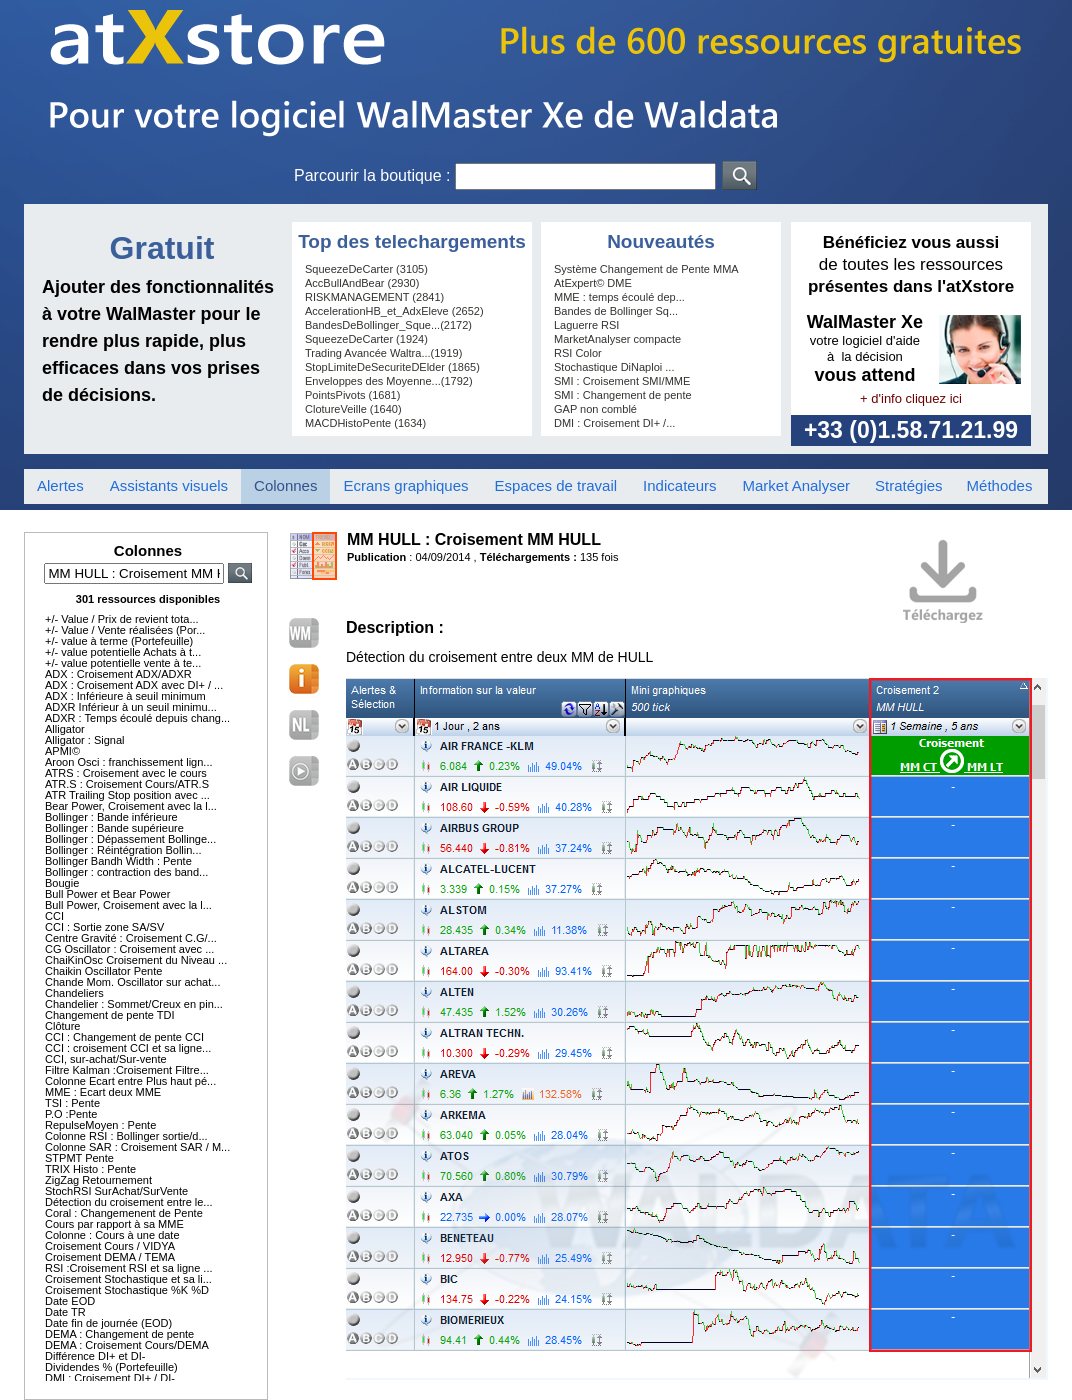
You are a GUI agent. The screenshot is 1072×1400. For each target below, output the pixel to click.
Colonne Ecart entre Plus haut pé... (130, 1081)
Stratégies (909, 485)
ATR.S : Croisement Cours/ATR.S (127, 784)
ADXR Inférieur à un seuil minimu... (131, 707)
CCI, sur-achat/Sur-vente (106, 1059)
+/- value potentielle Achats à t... (123, 652)
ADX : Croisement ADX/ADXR (118, 674)
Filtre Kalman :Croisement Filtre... (127, 1070)
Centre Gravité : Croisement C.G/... (131, 938)
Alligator (65, 729)
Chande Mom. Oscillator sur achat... (132, 982)
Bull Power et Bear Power (107, 894)
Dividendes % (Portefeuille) (111, 1367)
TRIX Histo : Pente (90, 1169)
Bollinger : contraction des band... (126, 872)
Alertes (60, 485)
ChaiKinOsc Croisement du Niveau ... (136, 960)
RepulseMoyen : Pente (100, 1125)
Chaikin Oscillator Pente (103, 971)
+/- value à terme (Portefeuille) (119, 641)
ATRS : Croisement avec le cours (126, 773)
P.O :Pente (71, 1114)
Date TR (65, 1312)
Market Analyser (796, 485)
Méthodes (1000, 485)
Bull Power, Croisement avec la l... (128, 905)
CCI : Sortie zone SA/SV (104, 927)
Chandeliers (74, 993)
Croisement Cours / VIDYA (110, 1246)
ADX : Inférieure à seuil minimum (125, 696)
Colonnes (285, 485)
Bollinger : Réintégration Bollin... (123, 850)
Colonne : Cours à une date (112, 1235)
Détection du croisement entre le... (129, 1202)
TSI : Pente (72, 1103)
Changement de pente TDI (109, 1015)
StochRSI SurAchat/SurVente (116, 1191)
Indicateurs (679, 485)
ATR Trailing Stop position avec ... (127, 795)
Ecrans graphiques (405, 485)
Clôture (62, 1026)
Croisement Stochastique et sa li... (128, 1279)
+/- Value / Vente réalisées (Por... (125, 630)
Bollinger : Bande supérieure (114, 828)
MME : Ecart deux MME (103, 1092)
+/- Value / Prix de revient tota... (122, 619)
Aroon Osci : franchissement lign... (129, 762)
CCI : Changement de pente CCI (124, 1037)
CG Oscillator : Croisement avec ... (129, 949)
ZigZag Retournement (98, 1180)
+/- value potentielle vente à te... (123, 663)
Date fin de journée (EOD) (108, 1323)
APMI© (62, 751)
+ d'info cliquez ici (911, 398)
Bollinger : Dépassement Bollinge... (130, 839)
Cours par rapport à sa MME (114, 1224)
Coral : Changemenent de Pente (124, 1213)
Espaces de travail (556, 485)
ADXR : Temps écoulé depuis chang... (137, 718)
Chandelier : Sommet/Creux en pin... (134, 1004)
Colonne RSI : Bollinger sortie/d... (126, 1136)
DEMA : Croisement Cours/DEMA (127, 1345)
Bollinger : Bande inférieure (111, 817)
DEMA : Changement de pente (119, 1334)
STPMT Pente (79, 1158)
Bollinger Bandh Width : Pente (118, 861)
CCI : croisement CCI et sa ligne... (128, 1048)
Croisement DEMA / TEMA (110, 1257)
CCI (54, 916)
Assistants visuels (169, 485)
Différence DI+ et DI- (95, 1356)
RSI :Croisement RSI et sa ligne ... (129, 1268)
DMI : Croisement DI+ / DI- (110, 1378)
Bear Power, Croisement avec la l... (131, 806)
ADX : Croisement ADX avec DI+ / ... (134, 685)
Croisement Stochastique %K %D (127, 1290)
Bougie (62, 883)
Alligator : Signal (85, 740)
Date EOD (70, 1301)
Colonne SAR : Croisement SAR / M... (137, 1147)
